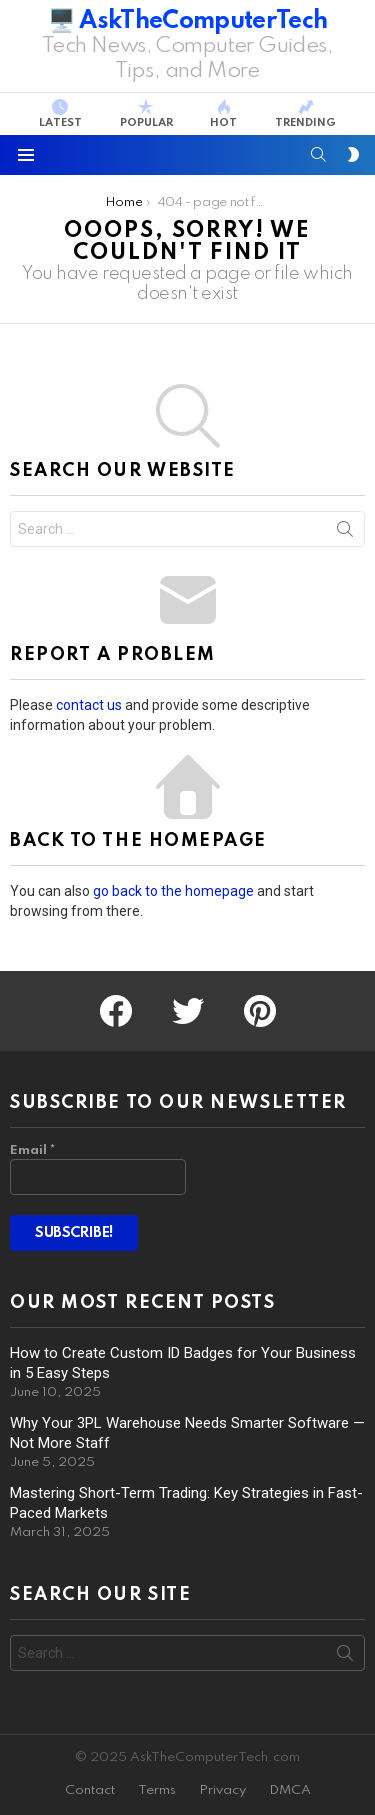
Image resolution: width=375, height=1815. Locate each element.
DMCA (290, 1790)
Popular (146, 114)
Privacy (222, 1790)
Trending (305, 114)
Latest (60, 114)
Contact (90, 1790)
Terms (157, 1790)
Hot (223, 114)
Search (345, 533)
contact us (89, 705)
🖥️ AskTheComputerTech (188, 21)
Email (32, 1150)
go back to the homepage (173, 891)
